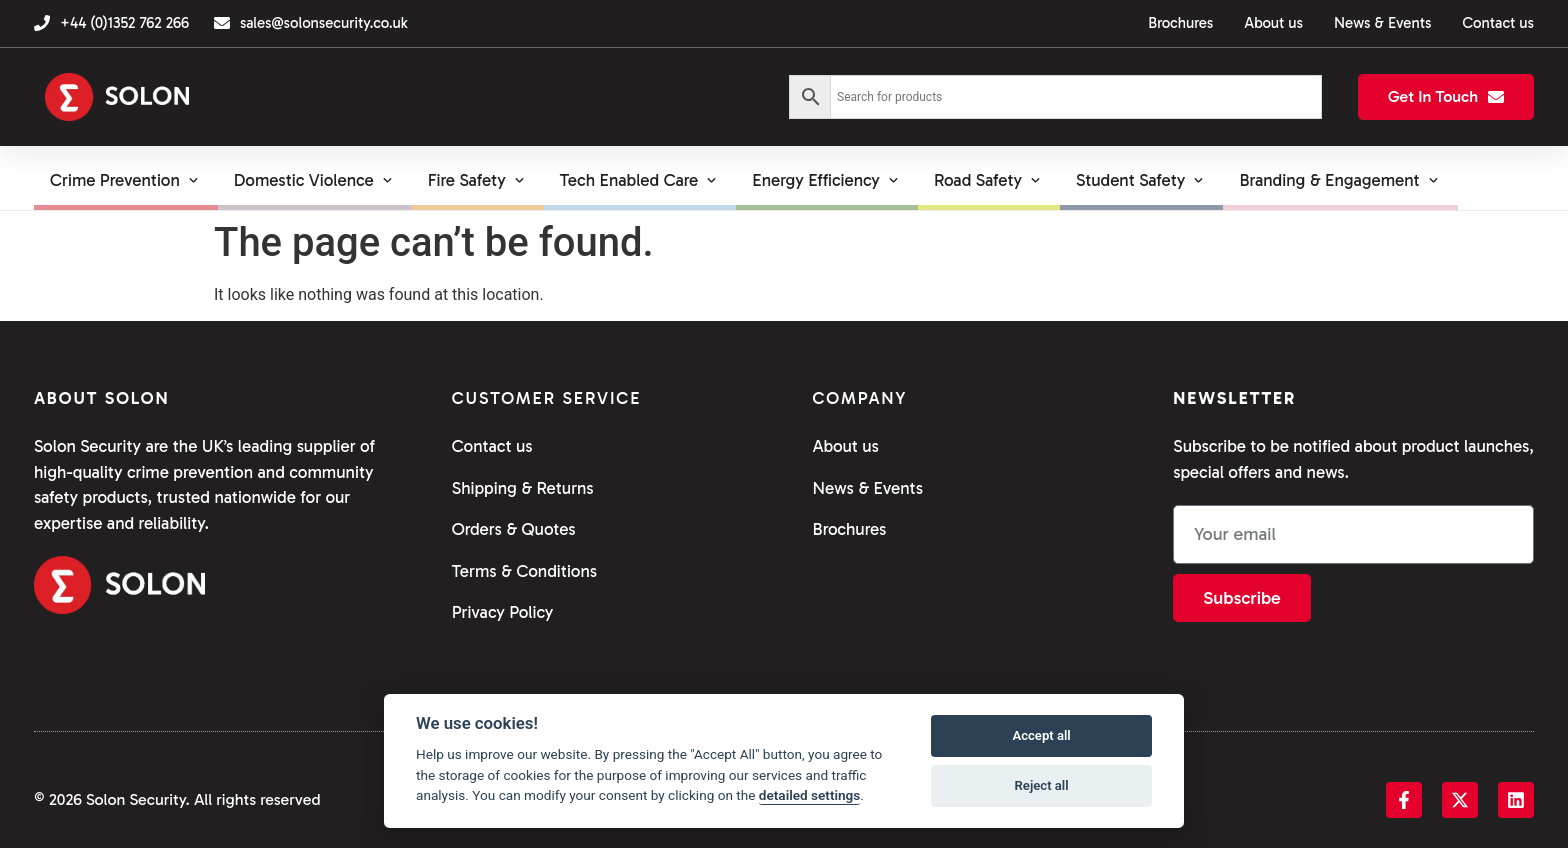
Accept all (1041, 735)
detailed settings (810, 795)
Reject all (1042, 785)
